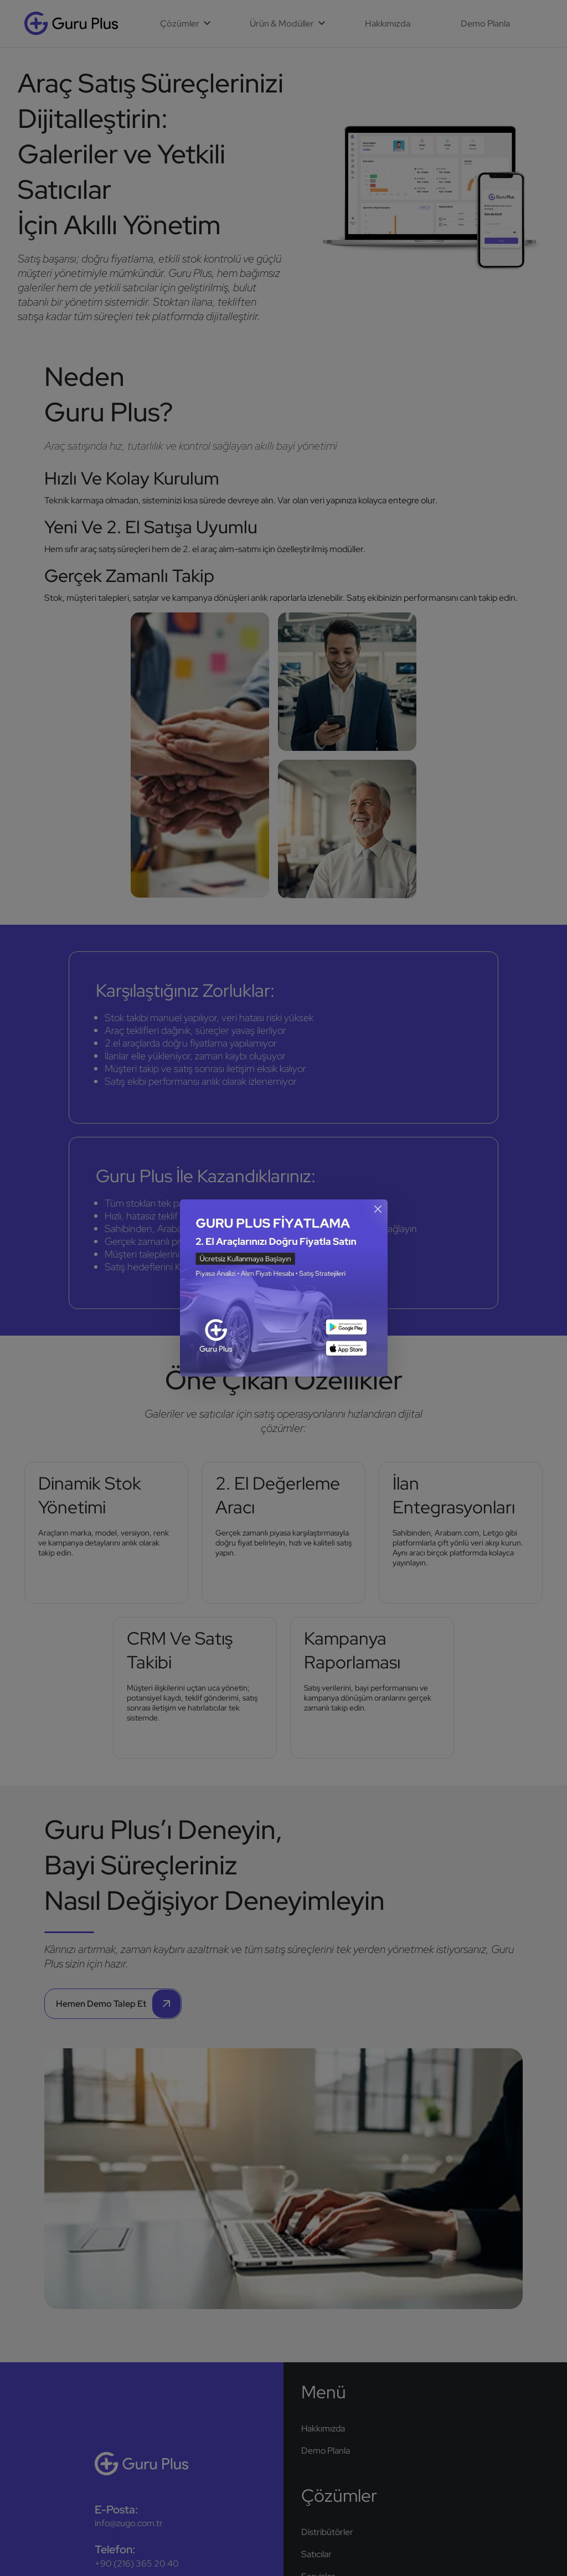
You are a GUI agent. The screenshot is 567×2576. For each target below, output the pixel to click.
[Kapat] (377, 1209)
